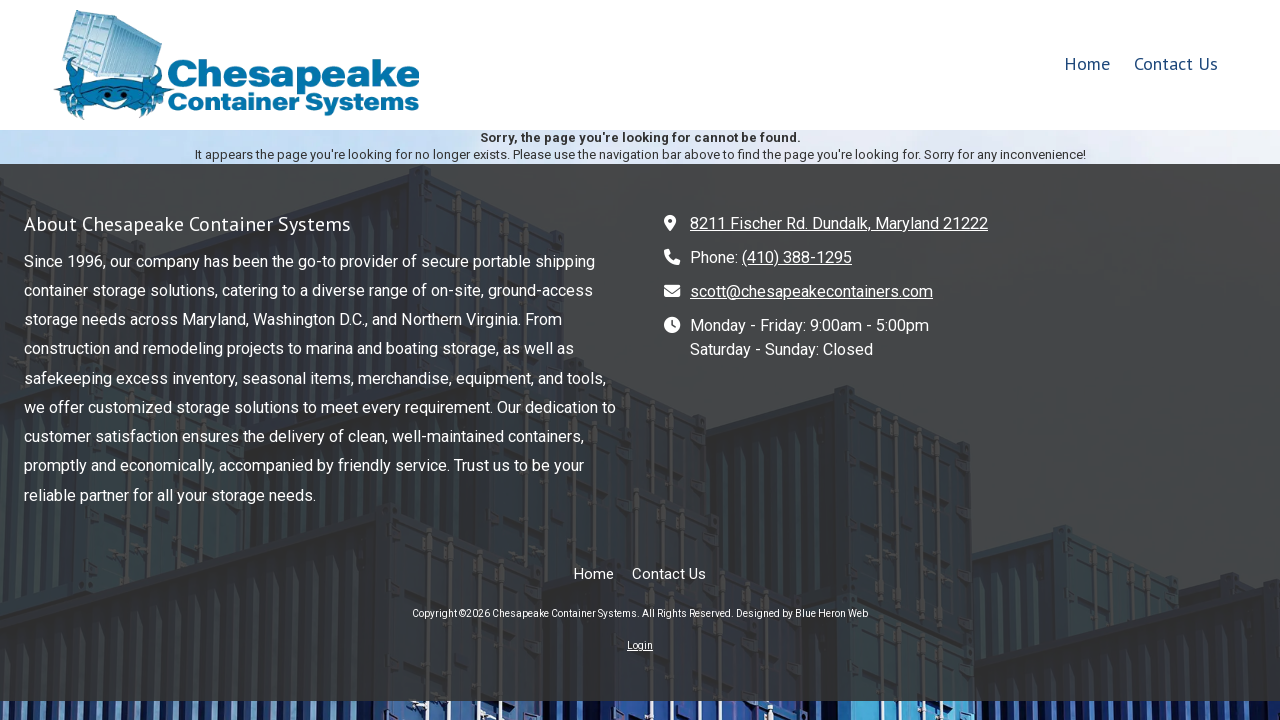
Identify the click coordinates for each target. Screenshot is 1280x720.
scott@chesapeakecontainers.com (811, 291)
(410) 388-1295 (797, 257)
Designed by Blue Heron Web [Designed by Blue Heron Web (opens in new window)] (802, 613)
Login (640, 645)
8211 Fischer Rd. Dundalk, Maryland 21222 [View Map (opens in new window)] (839, 223)
